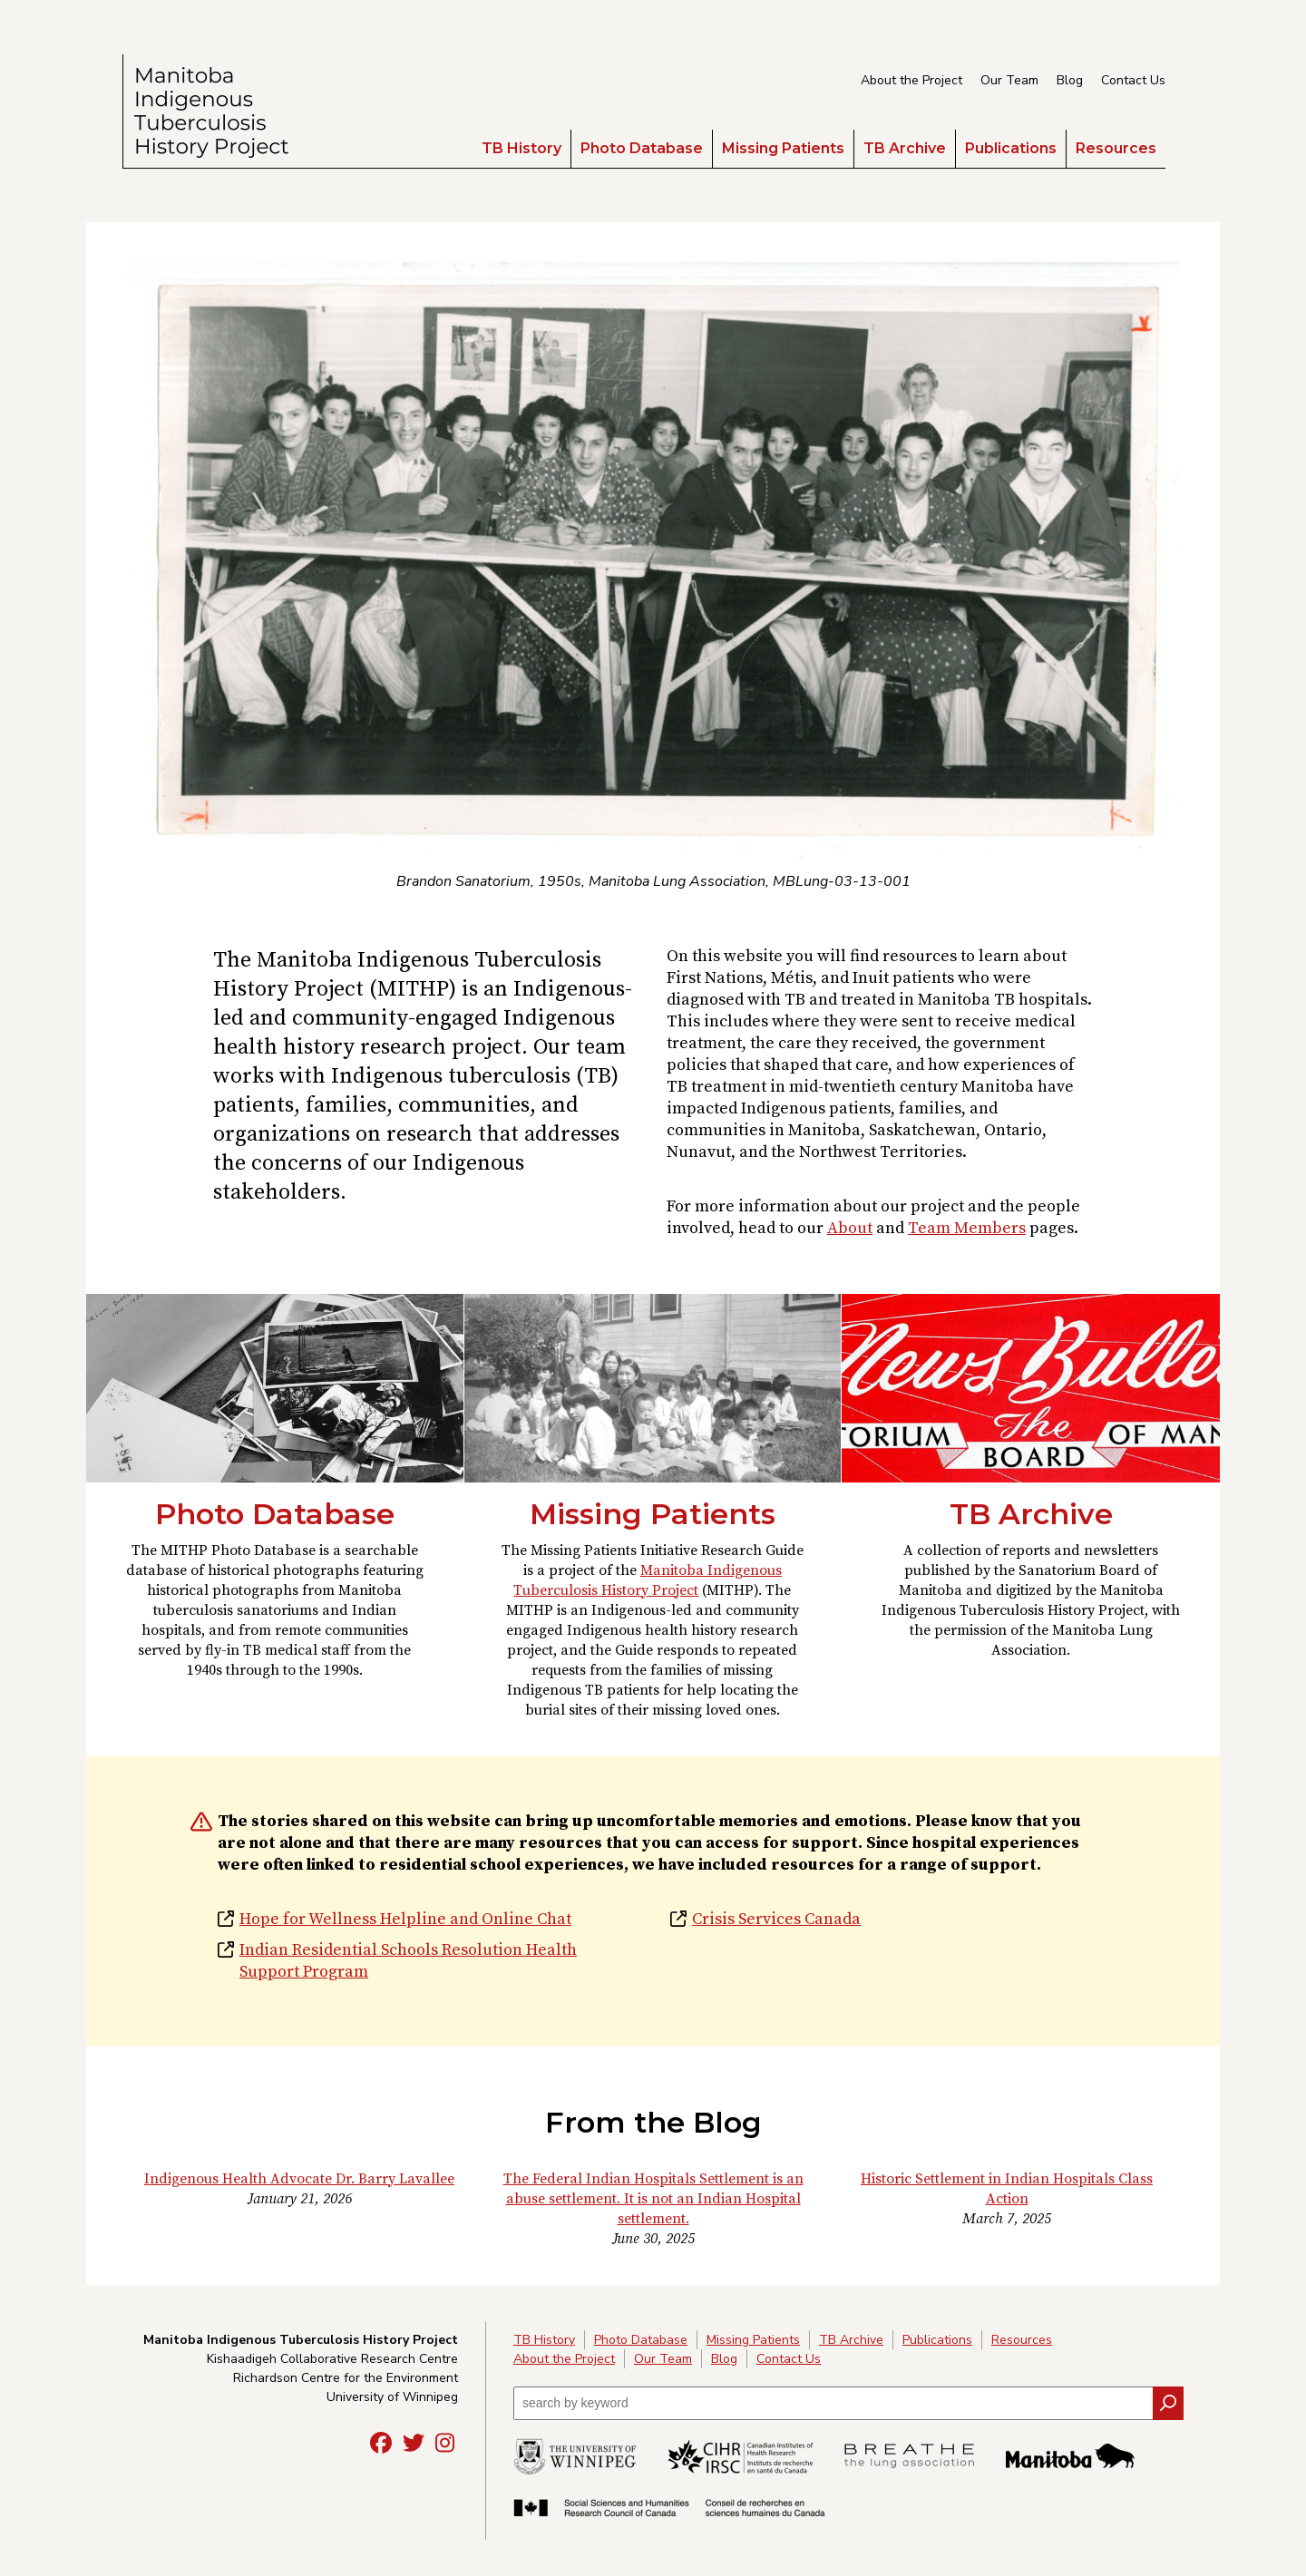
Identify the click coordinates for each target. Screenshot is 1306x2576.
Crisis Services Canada (776, 1919)
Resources (1116, 148)
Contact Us (1133, 80)
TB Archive (904, 148)
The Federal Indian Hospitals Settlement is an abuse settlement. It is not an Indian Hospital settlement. (653, 2199)
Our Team (1009, 80)
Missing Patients (783, 148)
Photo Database (641, 148)
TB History (521, 148)
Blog (1070, 80)
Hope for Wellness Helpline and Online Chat (405, 1919)
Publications (1011, 148)
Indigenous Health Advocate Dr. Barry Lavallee (299, 2179)
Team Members (967, 1228)
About (849, 1228)
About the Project (911, 80)
